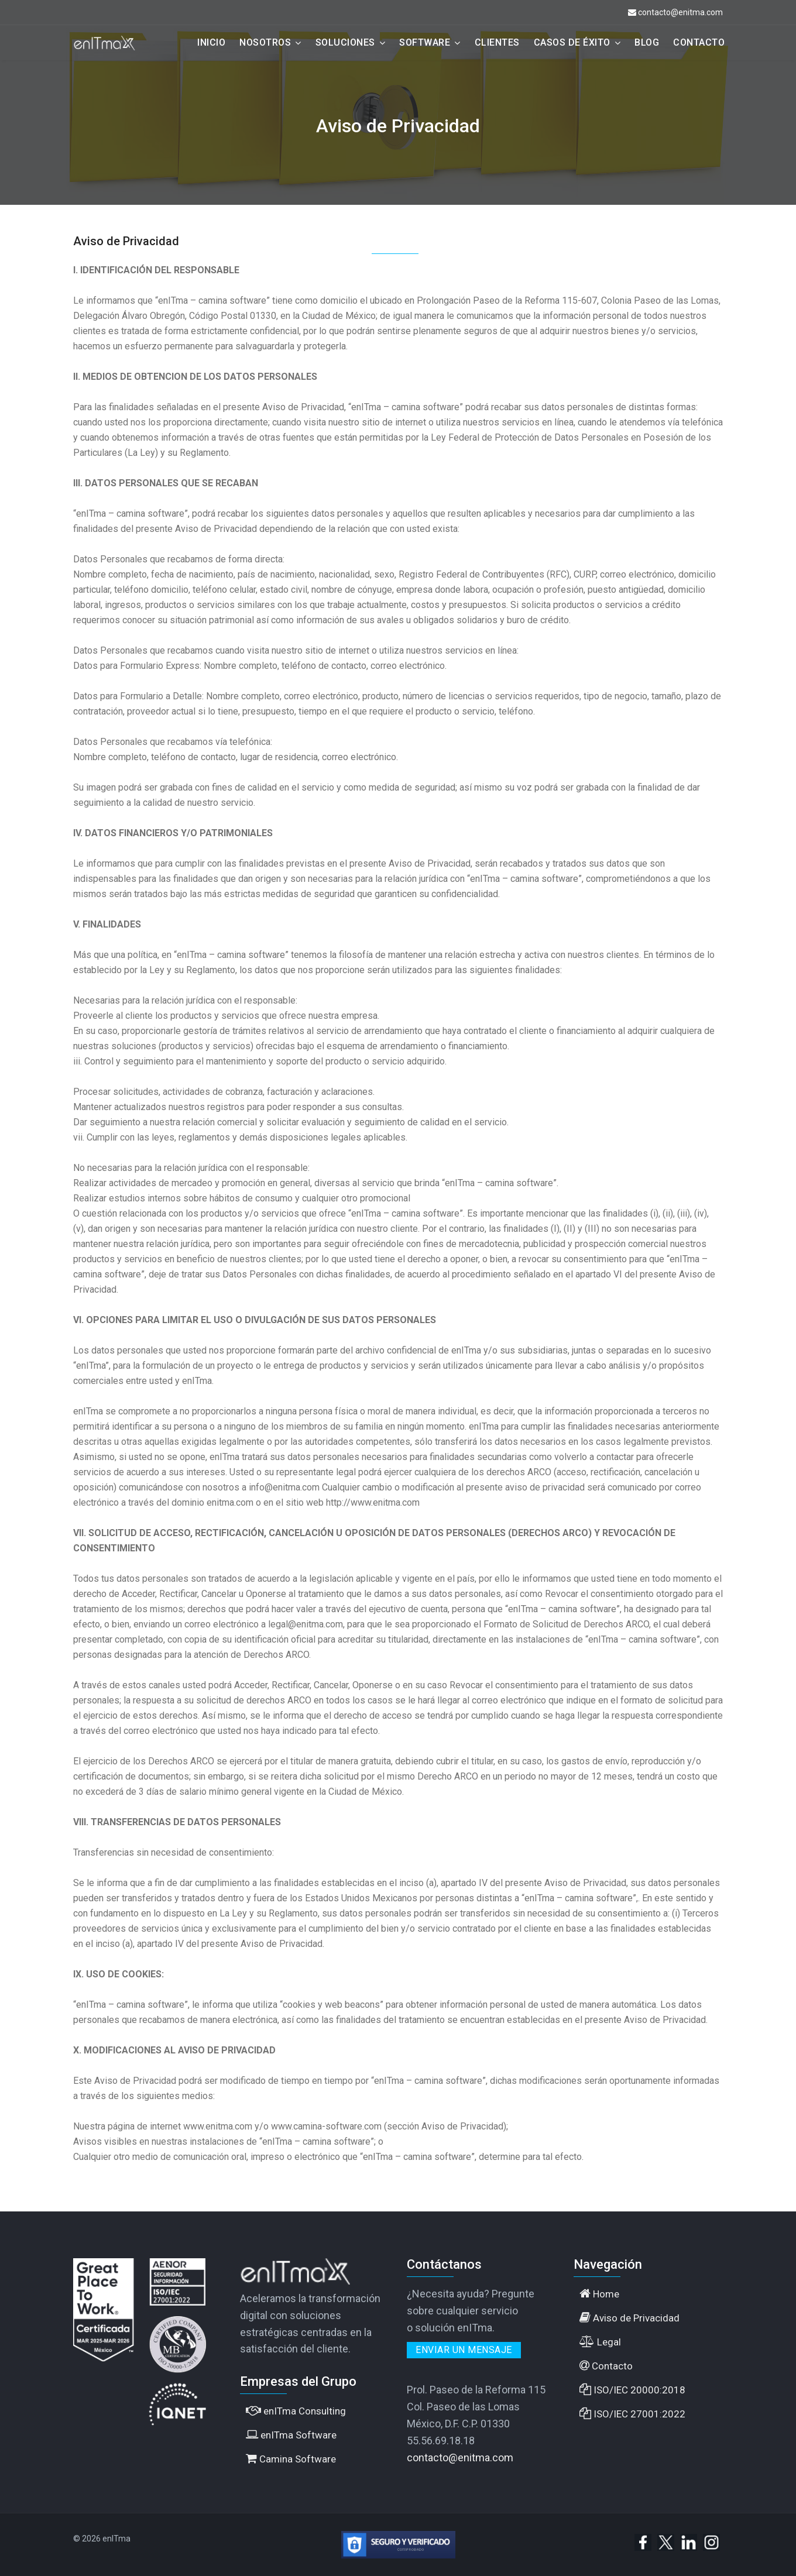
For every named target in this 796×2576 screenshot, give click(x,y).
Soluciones (345, 42)
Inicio (211, 42)
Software (424, 42)
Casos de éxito (572, 42)
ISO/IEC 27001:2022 (632, 2413)
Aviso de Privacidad (629, 2317)
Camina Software (291, 2459)
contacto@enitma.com (680, 12)
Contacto (699, 42)
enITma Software (291, 2435)
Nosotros (265, 42)
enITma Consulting (296, 2411)
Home (599, 2294)
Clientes (497, 42)
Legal (600, 2341)
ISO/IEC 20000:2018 (632, 2389)
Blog (646, 42)
